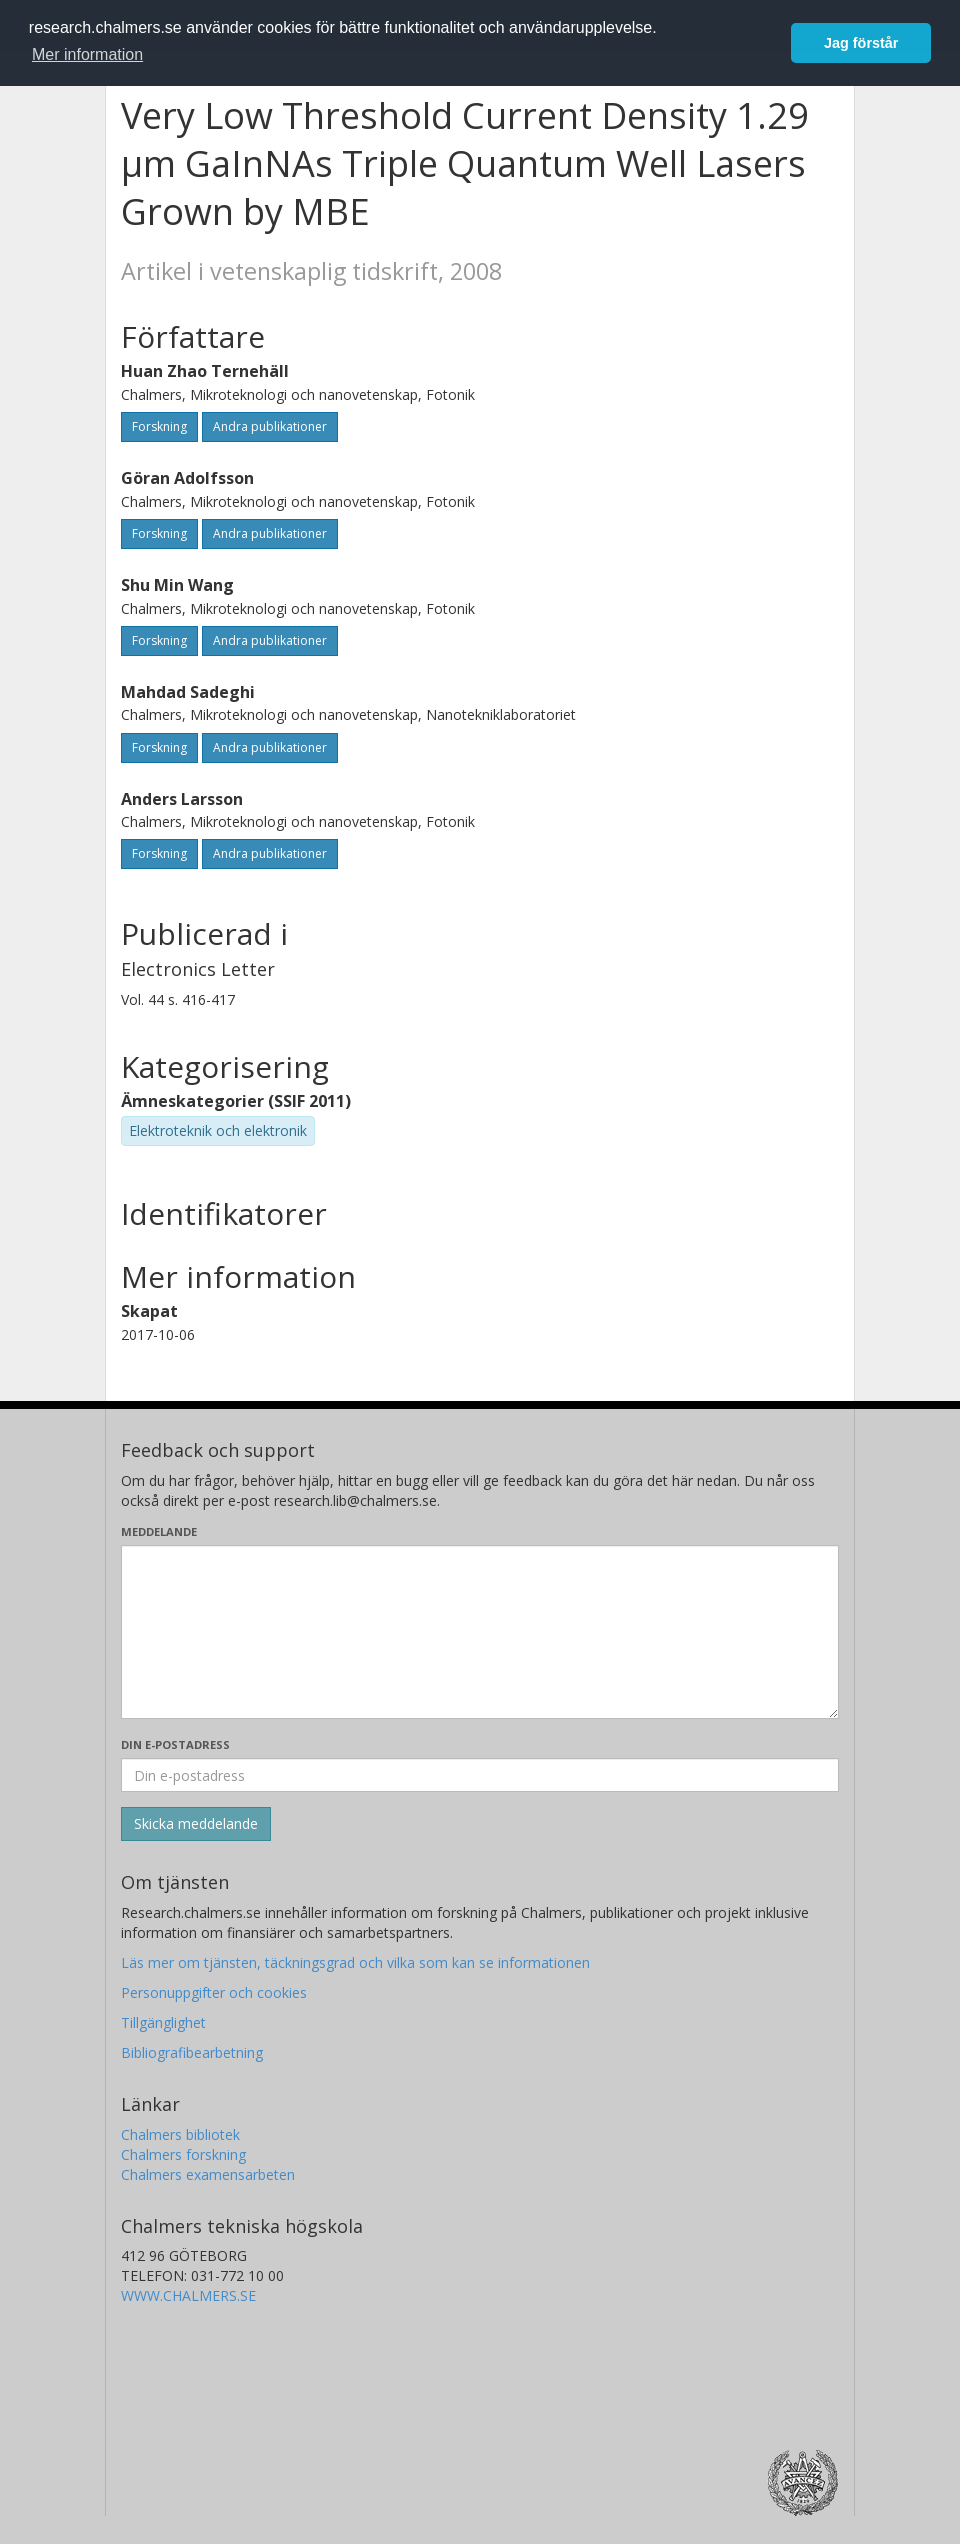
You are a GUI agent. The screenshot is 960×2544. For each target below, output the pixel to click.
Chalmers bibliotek (180, 2134)
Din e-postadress (175, 1744)
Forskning (159, 426)
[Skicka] (196, 1824)
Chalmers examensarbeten (208, 2174)
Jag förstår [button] (861, 43)
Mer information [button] (87, 54)
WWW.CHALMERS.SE (188, 2295)
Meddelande (159, 1531)
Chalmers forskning (183, 2154)
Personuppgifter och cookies (214, 1992)
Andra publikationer (270, 426)
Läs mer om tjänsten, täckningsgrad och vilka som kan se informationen (355, 1962)
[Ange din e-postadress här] (480, 1775)
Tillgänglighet (163, 2022)
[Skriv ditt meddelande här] (480, 1632)
